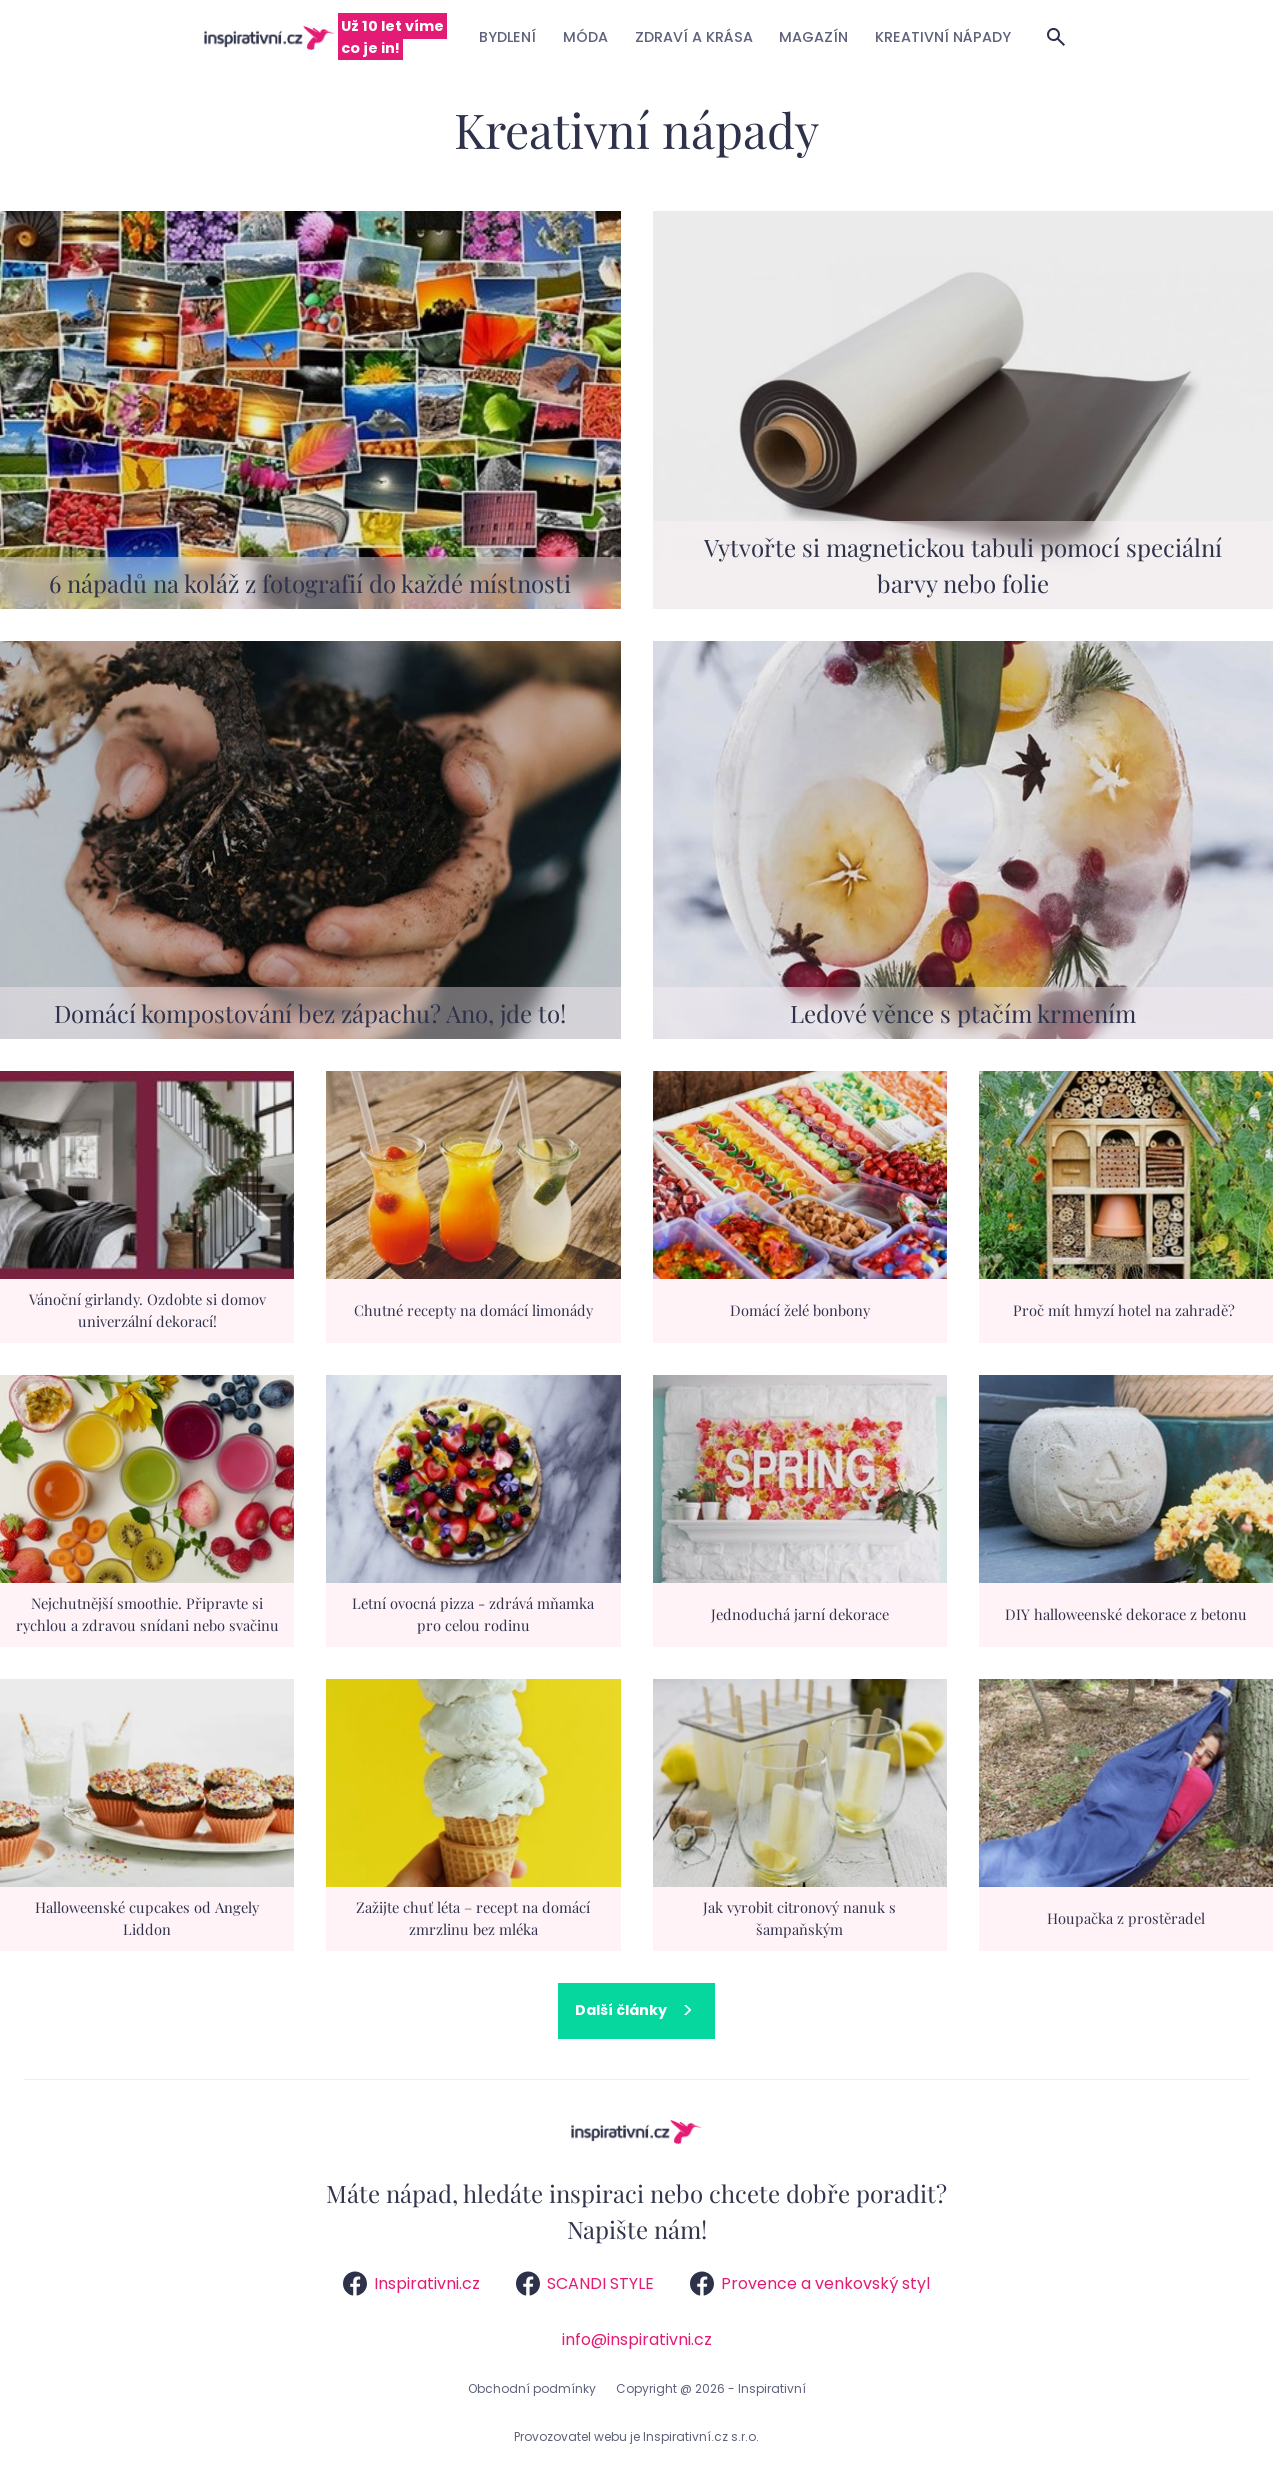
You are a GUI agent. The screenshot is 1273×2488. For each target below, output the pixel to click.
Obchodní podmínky (532, 2388)
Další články (621, 2010)
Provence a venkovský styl (810, 2283)
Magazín (813, 37)
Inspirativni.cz (411, 2283)
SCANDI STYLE (585, 2283)
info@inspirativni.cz (637, 2339)
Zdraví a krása (694, 37)
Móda (585, 37)
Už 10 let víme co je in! (392, 37)
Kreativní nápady (943, 37)
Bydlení (507, 37)
